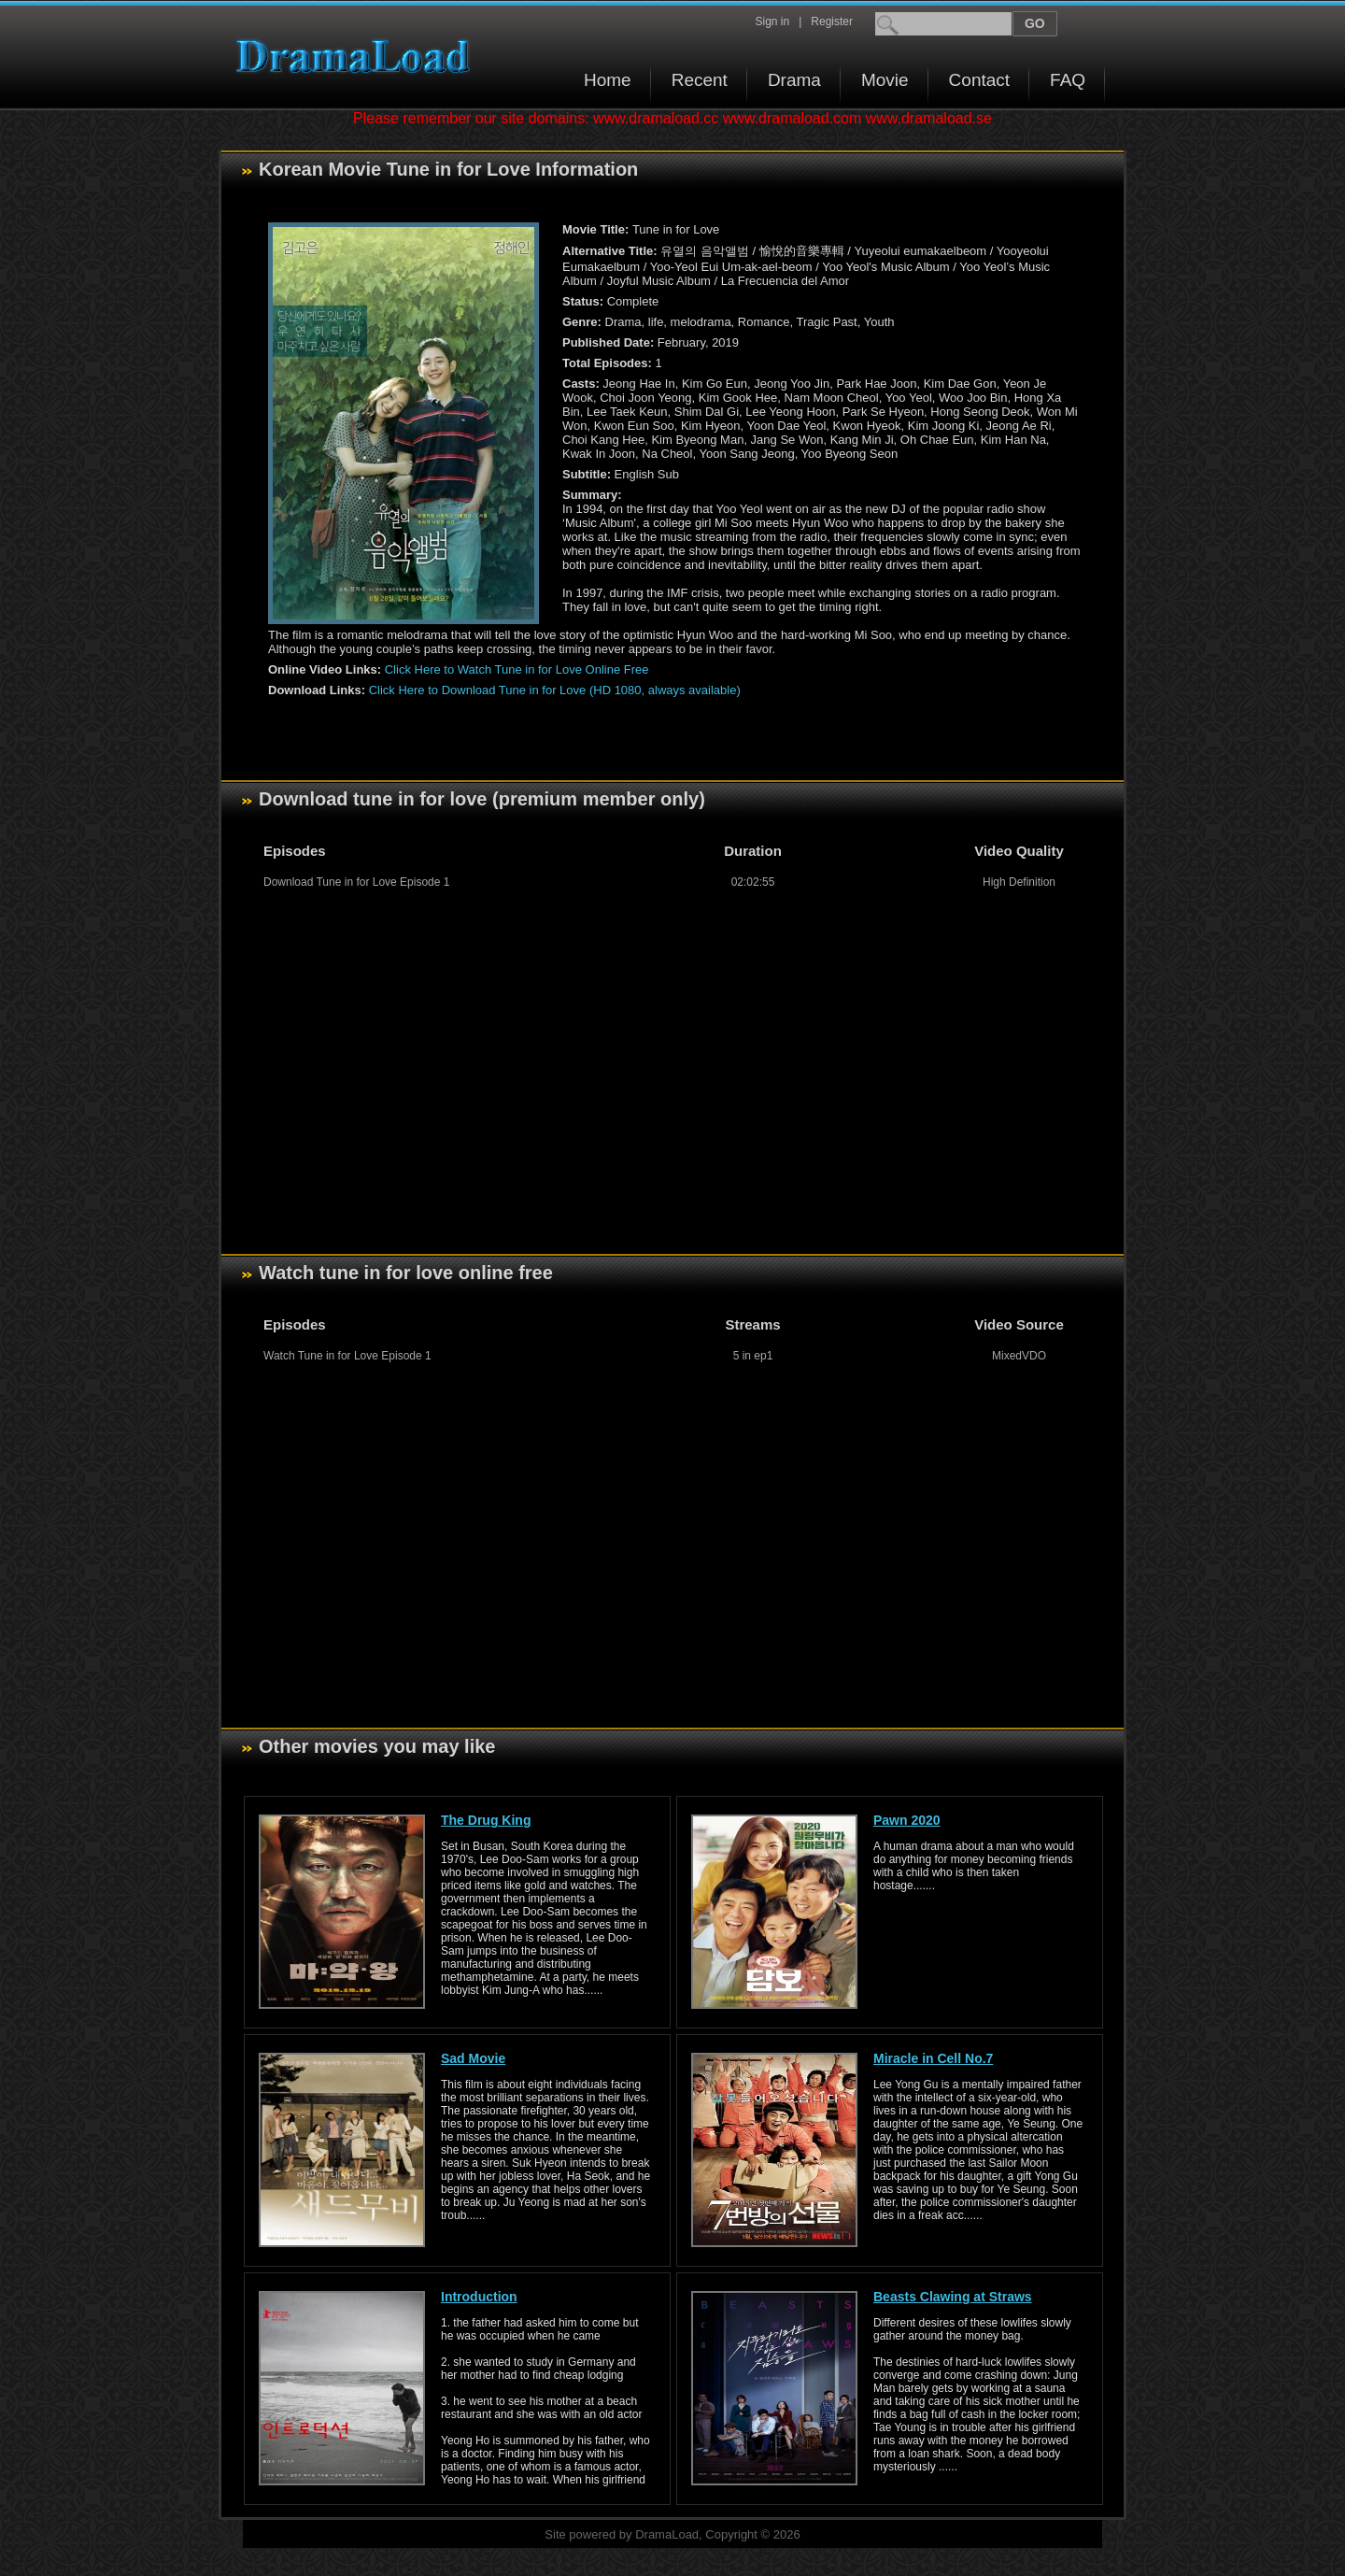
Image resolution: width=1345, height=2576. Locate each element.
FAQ (1067, 80)
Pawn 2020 (907, 1820)
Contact (979, 80)
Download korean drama (357, 56)
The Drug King (486, 1820)
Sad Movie (473, 2058)
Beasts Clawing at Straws (952, 2296)
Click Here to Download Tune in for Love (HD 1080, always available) (555, 690)
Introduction (479, 2296)
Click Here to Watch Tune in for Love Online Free (517, 669)
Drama (794, 80)
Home (607, 80)
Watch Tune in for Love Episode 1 (347, 1355)
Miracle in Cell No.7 (933, 2058)
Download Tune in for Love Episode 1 (356, 882)
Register (832, 21)
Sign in (772, 21)
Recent (700, 80)
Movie (885, 80)
